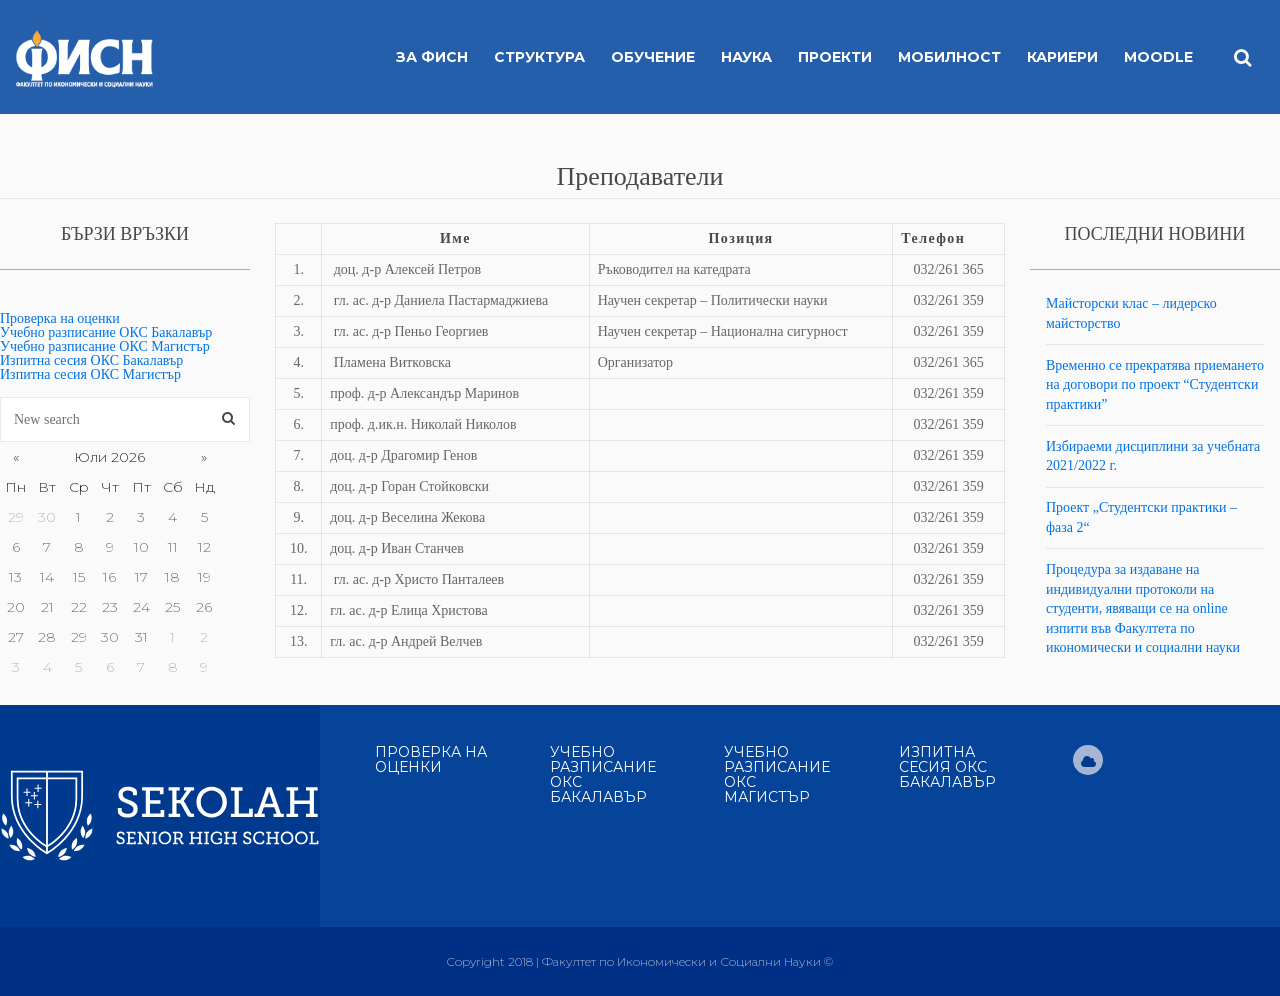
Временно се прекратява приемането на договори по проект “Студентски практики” (1155, 385)
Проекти (835, 57)
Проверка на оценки (60, 318)
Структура (539, 57)
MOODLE (1158, 57)
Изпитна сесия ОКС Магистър (90, 374)
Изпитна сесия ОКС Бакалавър (91, 360)
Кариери (1062, 57)
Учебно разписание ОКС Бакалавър (106, 332)
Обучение (653, 57)
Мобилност (949, 57)
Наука (746, 57)
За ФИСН (432, 57)
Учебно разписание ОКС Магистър (105, 346)
